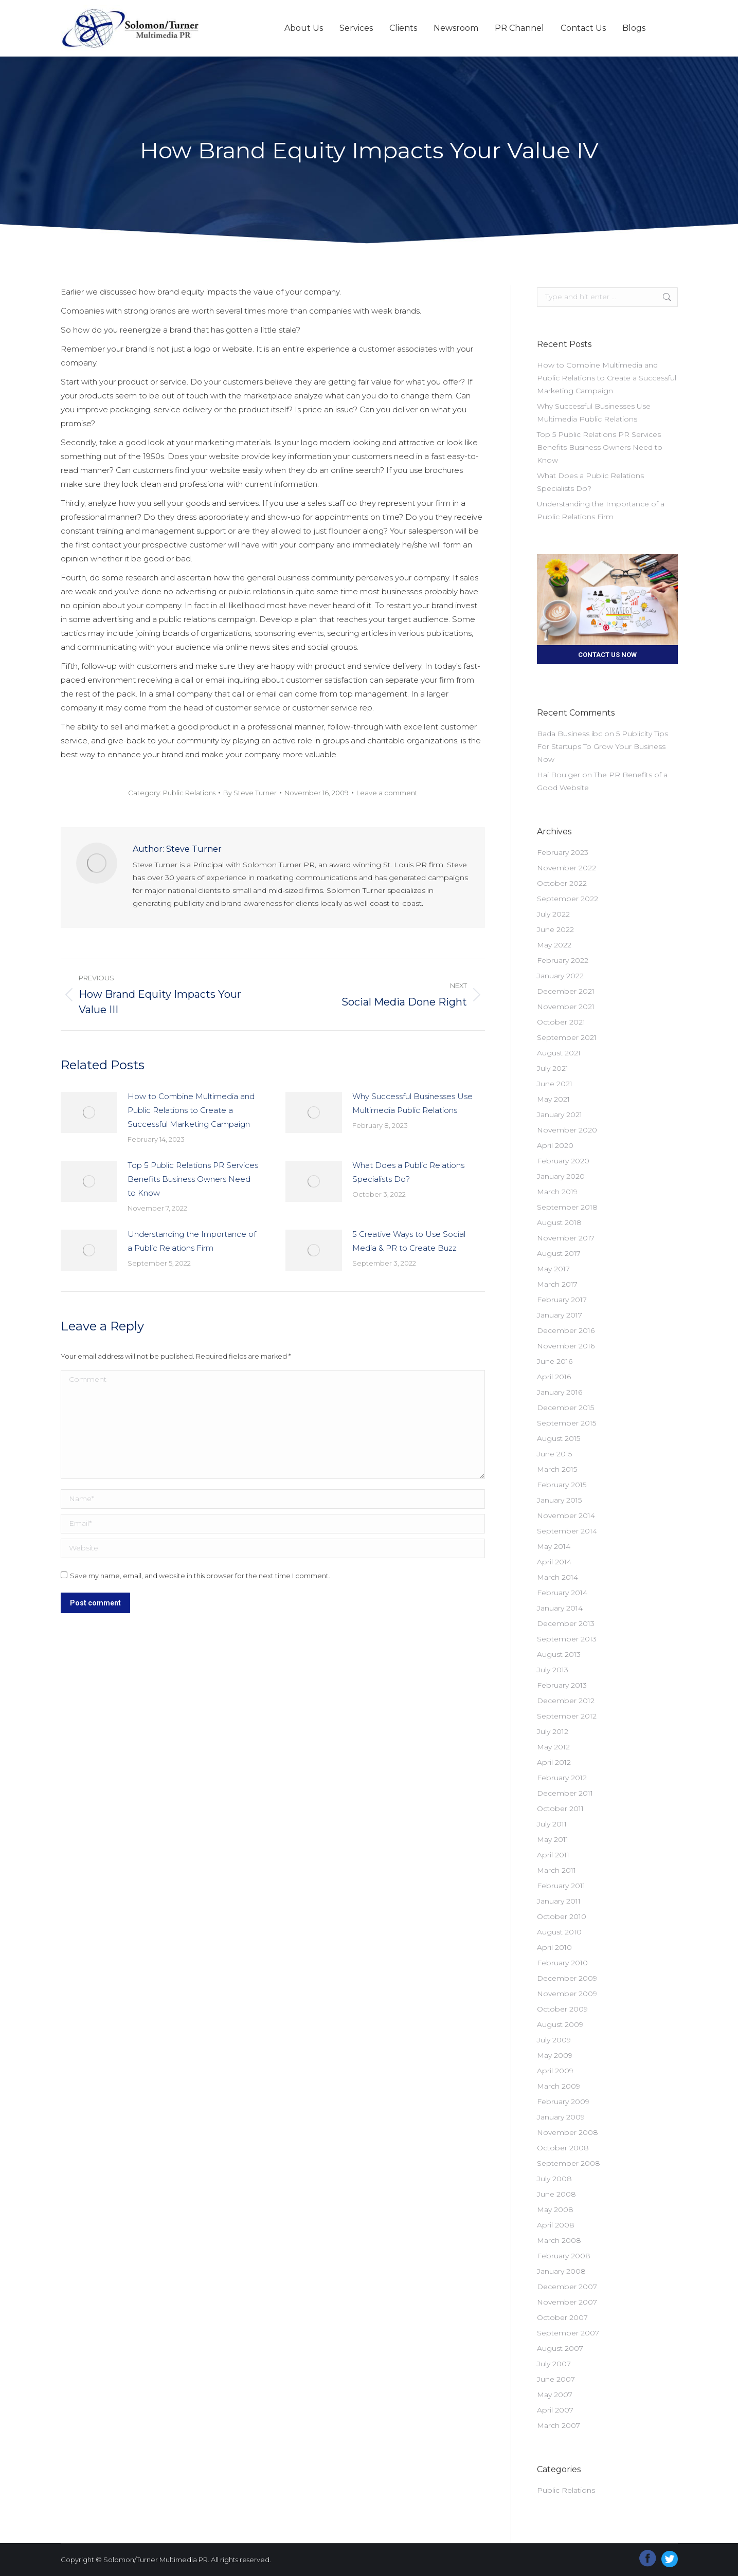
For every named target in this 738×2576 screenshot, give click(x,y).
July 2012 (552, 1731)
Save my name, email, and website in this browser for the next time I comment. (200, 1576)
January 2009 (561, 2117)
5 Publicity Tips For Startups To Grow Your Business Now (602, 746)
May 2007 (554, 2394)
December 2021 (566, 991)
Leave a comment (387, 793)
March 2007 (558, 2425)
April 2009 (555, 2070)
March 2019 (557, 1191)
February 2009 (563, 2101)
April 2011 (553, 1854)
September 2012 (567, 1716)
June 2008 (556, 2194)
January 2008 (561, 2271)
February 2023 (562, 852)
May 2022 (554, 944)
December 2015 (565, 1407)
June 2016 (554, 1361)
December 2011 (565, 1793)
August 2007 (560, 2348)
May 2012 (553, 1746)
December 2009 (567, 1978)
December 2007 (567, 2286)
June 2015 (554, 1453)
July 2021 (552, 1068)
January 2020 (561, 1176)
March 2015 (557, 1469)
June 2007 (556, 2379)
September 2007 (568, 2332)
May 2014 (553, 1546)
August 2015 (558, 1438)
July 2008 (554, 2178)
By (250, 793)
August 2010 (559, 1931)
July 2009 (554, 2039)
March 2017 (557, 1284)
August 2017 (559, 1253)
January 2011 (559, 1901)
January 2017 (559, 1315)
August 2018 (559, 1222)
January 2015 (559, 1500)
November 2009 (567, 1993)
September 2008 (568, 2163)
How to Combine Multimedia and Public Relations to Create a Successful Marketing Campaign (191, 1110)
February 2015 (561, 1484)
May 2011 (552, 1839)
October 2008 (563, 2147)
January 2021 (559, 1114)
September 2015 (566, 1423)
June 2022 (555, 929)
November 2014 (566, 1515)
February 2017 (562, 1299)
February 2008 (563, 2255)
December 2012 (566, 1700)
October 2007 (562, 2317)
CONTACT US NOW (607, 655)
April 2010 (554, 1947)
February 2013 (562, 1685)
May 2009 (554, 2055)
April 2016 (554, 1376)
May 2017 (553, 1268)
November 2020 (567, 1130)
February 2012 (562, 1777)
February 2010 (562, 1962)
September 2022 (567, 898)
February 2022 (562, 960)
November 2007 (567, 2302)
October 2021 (561, 1022)
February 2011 (561, 1885)
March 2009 (558, 2086)
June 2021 (554, 1083)
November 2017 (566, 1238)
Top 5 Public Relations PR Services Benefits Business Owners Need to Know (193, 1179)
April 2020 (555, 1145)
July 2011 (552, 1824)
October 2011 (560, 1808)
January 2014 (560, 1608)
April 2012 (554, 1762)
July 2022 (553, 914)
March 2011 (556, 1870)
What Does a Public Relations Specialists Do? (408, 1172)
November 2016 (566, 1345)
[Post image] (89, 1112)
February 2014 (562, 1592)
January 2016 (559, 1392)
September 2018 (567, 1207)
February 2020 (563, 1160)
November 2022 (566, 867)
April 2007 (555, 2410)
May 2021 (553, 1099)
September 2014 (567, 1531)
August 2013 (559, 1654)
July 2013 (552, 1669)
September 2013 (567, 1638)
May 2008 (555, 2209)
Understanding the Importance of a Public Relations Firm (192, 1241)
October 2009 (562, 2009)
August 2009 (560, 2024)
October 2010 (561, 1916)
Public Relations (189, 793)
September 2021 (567, 1037)
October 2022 (562, 883)
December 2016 (566, 1330)
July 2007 (554, 2363)
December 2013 (566, 1623)
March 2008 (559, 2240)
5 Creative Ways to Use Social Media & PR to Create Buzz (408, 1241)
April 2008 (555, 2225)
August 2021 (559, 1052)
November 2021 (566, 1006)
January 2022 (560, 975)
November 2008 (567, 2132)
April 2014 (554, 1561)
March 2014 (557, 1577)
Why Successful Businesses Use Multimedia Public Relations (412, 1103)
